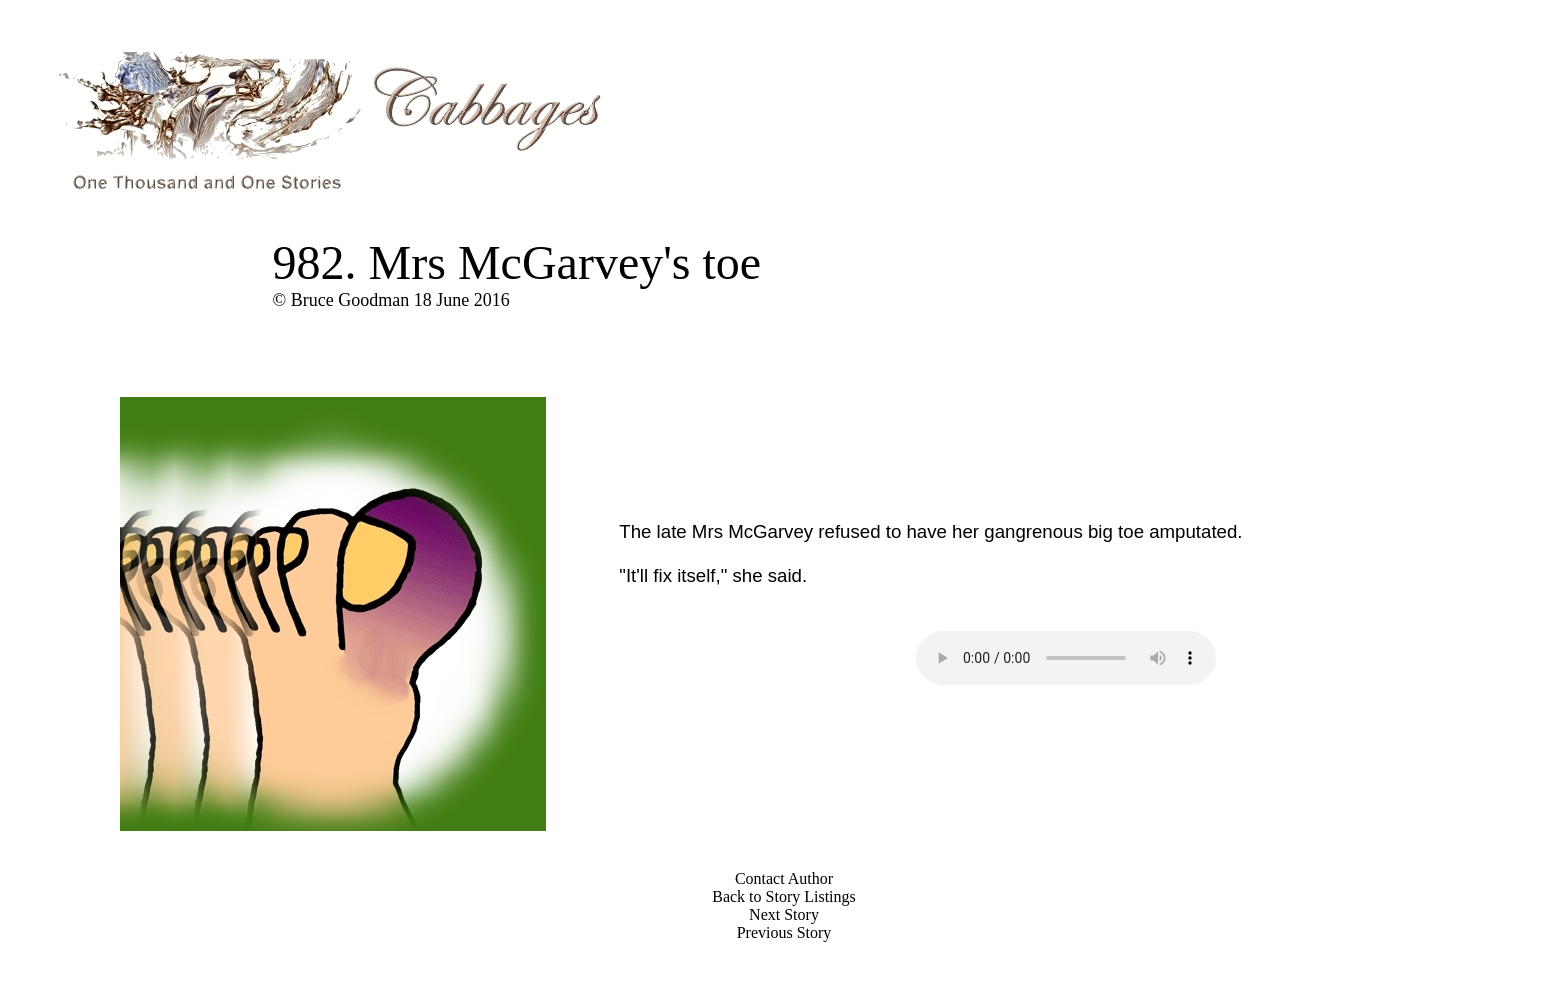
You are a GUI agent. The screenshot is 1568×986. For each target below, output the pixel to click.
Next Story (784, 914)
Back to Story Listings (784, 896)
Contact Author (784, 878)
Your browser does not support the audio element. (1066, 658)
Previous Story (784, 932)
